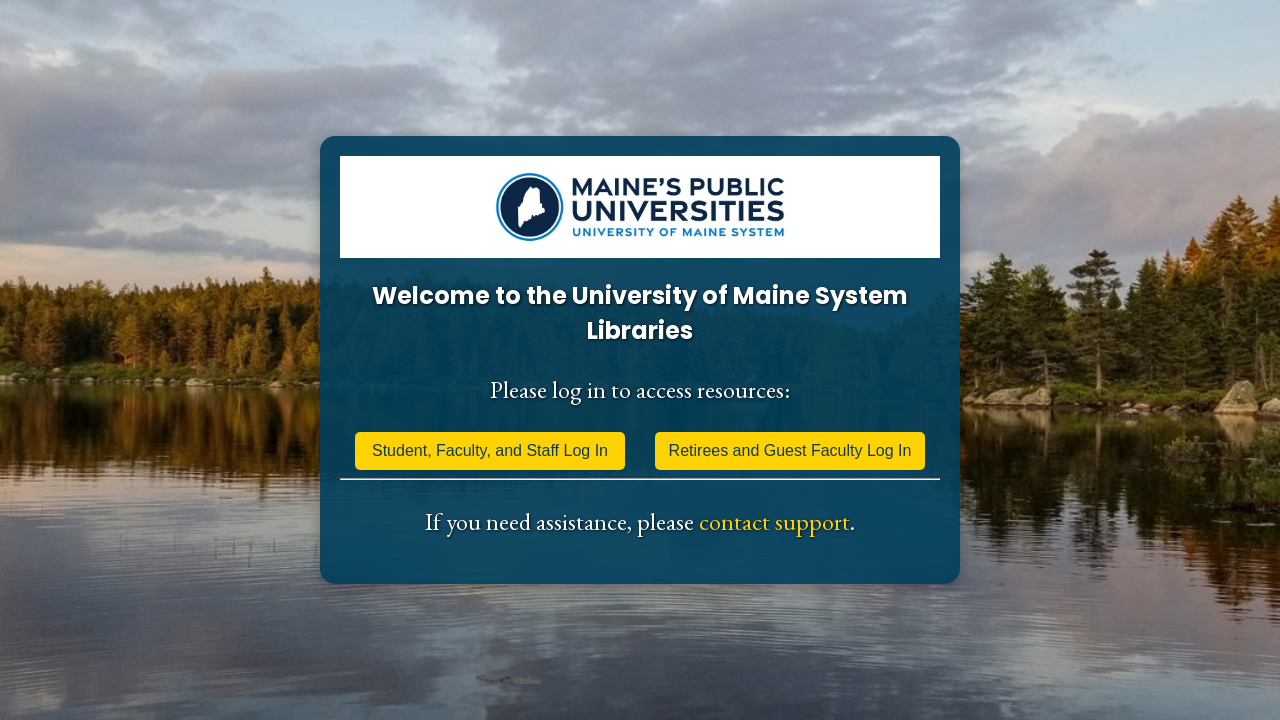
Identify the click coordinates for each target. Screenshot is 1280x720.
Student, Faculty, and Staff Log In (490, 450)
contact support (774, 521)
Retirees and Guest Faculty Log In (790, 450)
